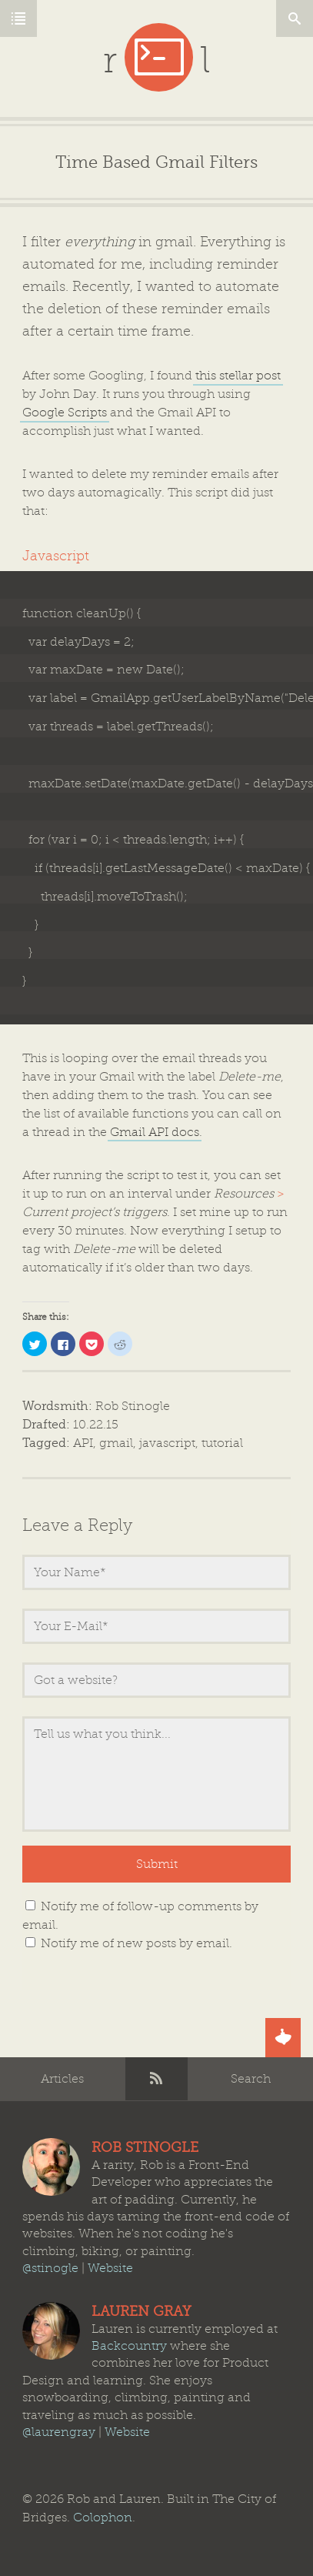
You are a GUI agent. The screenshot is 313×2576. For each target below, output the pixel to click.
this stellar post (238, 376)
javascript (167, 1443)
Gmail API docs (154, 1132)
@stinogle (50, 2268)
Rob (51, 2167)
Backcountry (129, 2346)
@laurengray (58, 2432)
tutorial (222, 1443)
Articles (62, 2079)
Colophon (102, 2517)
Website (110, 2268)
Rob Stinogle (132, 1406)
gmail (116, 1443)
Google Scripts (64, 412)
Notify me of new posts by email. (136, 1943)
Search (251, 2079)
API (83, 1443)
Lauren (51, 2331)
